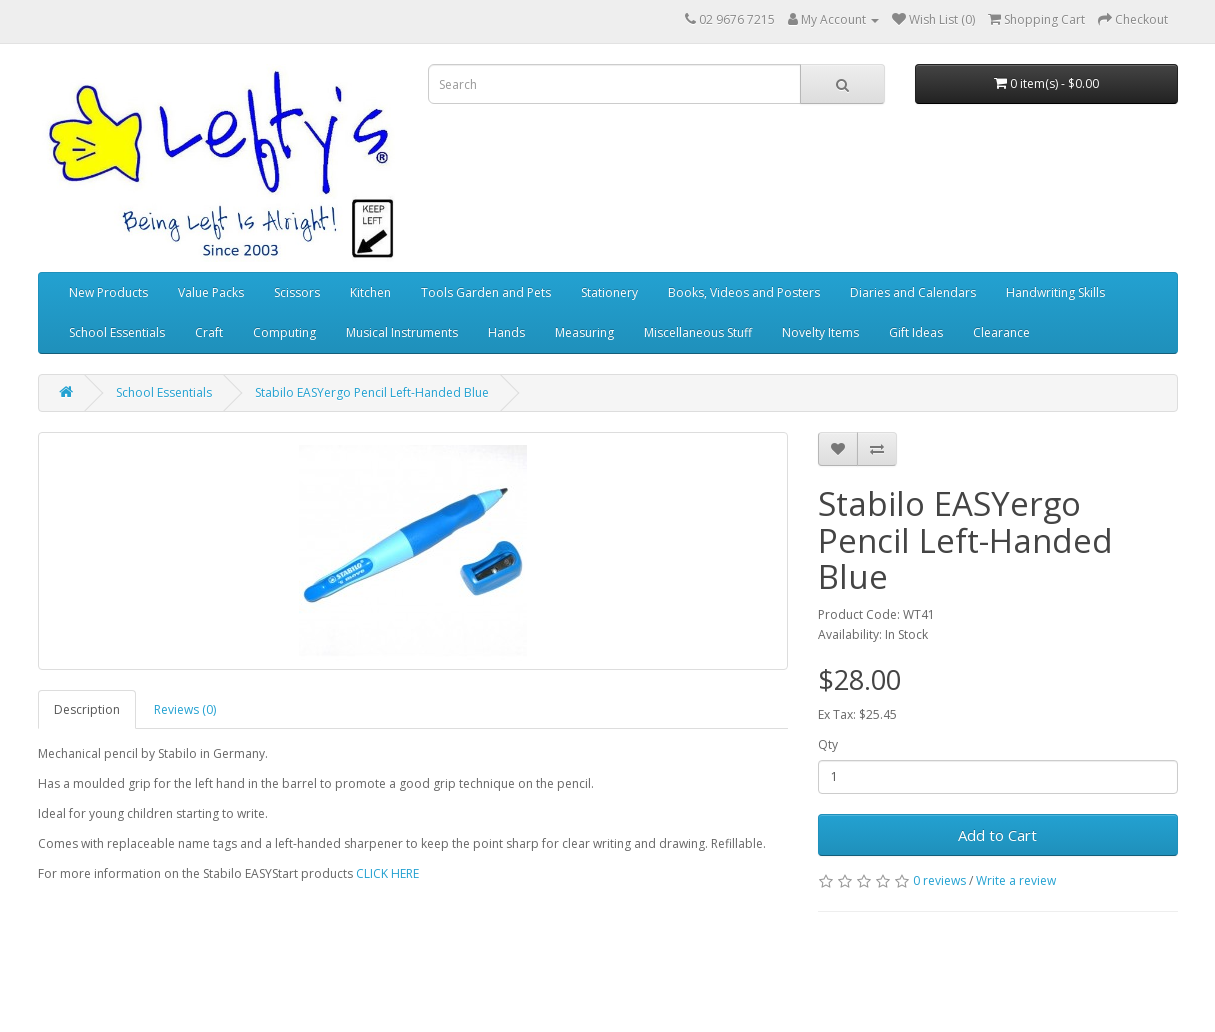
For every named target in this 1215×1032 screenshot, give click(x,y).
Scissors (297, 292)
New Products (108, 292)
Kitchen (370, 292)
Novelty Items (820, 332)
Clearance (1001, 332)
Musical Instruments (402, 332)
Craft (209, 332)
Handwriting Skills (1055, 292)
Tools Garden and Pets (486, 292)
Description (87, 709)
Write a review (1016, 880)
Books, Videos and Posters (744, 292)
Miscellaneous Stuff (698, 332)
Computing (284, 332)
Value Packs (211, 292)
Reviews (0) (185, 709)
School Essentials (117, 332)
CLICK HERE (387, 873)
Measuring (584, 332)
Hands (506, 332)
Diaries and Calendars (913, 292)
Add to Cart (997, 835)
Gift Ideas (916, 332)
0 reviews (939, 880)
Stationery (609, 292)
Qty (828, 744)
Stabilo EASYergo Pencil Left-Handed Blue (372, 392)
